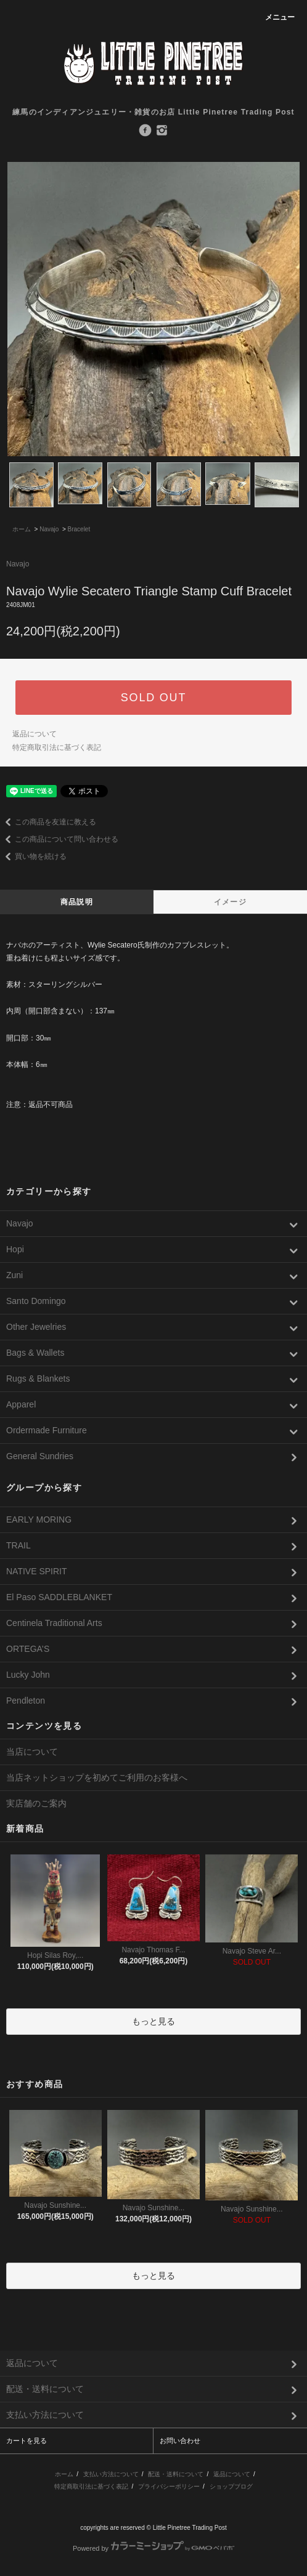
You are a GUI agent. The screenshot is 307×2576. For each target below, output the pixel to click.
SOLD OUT (153, 697)
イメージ (230, 902)
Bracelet (79, 529)
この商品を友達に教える (48, 822)
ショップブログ (231, 2486)
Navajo (49, 529)
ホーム (21, 529)
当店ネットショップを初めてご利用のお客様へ (96, 1777)
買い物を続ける (33, 856)
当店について (32, 1752)
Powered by (153, 2548)
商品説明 (76, 902)
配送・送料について (175, 2474)
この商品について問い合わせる (59, 839)
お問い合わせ (180, 2440)
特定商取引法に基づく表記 (56, 747)
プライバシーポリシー (169, 2486)
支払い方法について (111, 2474)
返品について (34, 734)
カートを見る (26, 2440)
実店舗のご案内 (36, 1803)
